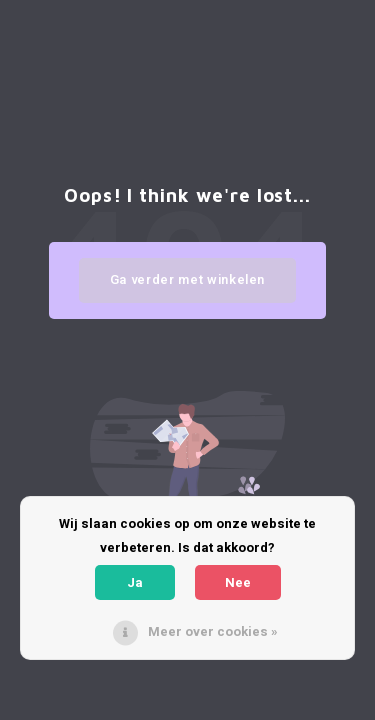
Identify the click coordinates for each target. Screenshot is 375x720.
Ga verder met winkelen (187, 279)
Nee (238, 582)
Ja (135, 582)
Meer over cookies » (213, 631)
